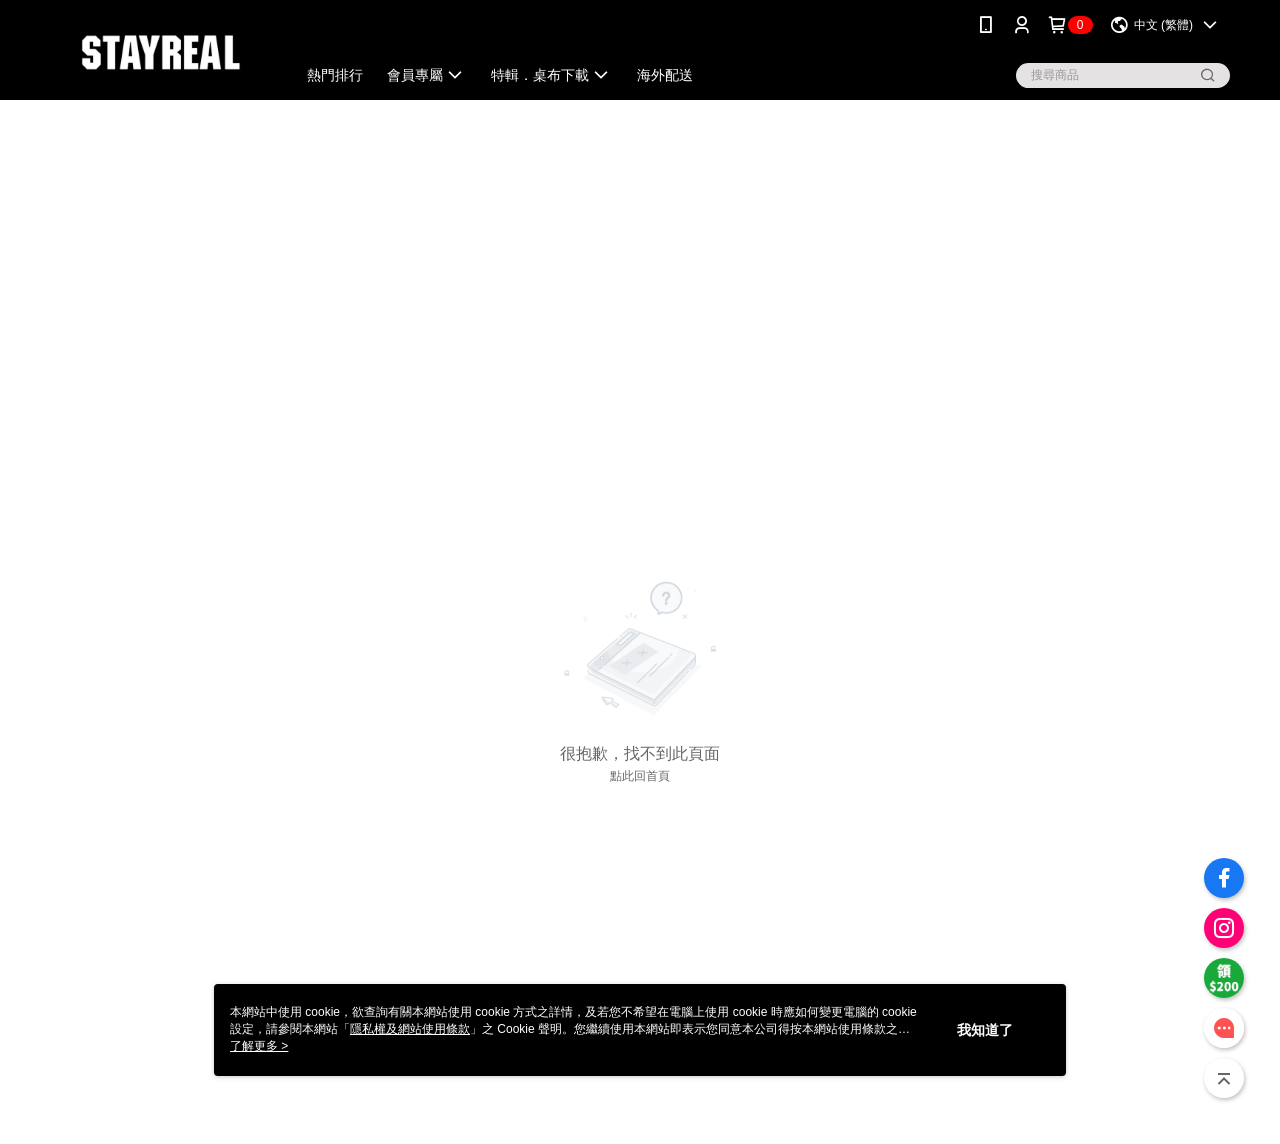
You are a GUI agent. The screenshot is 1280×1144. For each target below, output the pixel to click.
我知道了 (985, 1030)
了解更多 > (259, 1046)
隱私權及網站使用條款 (410, 1029)
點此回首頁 (640, 776)
